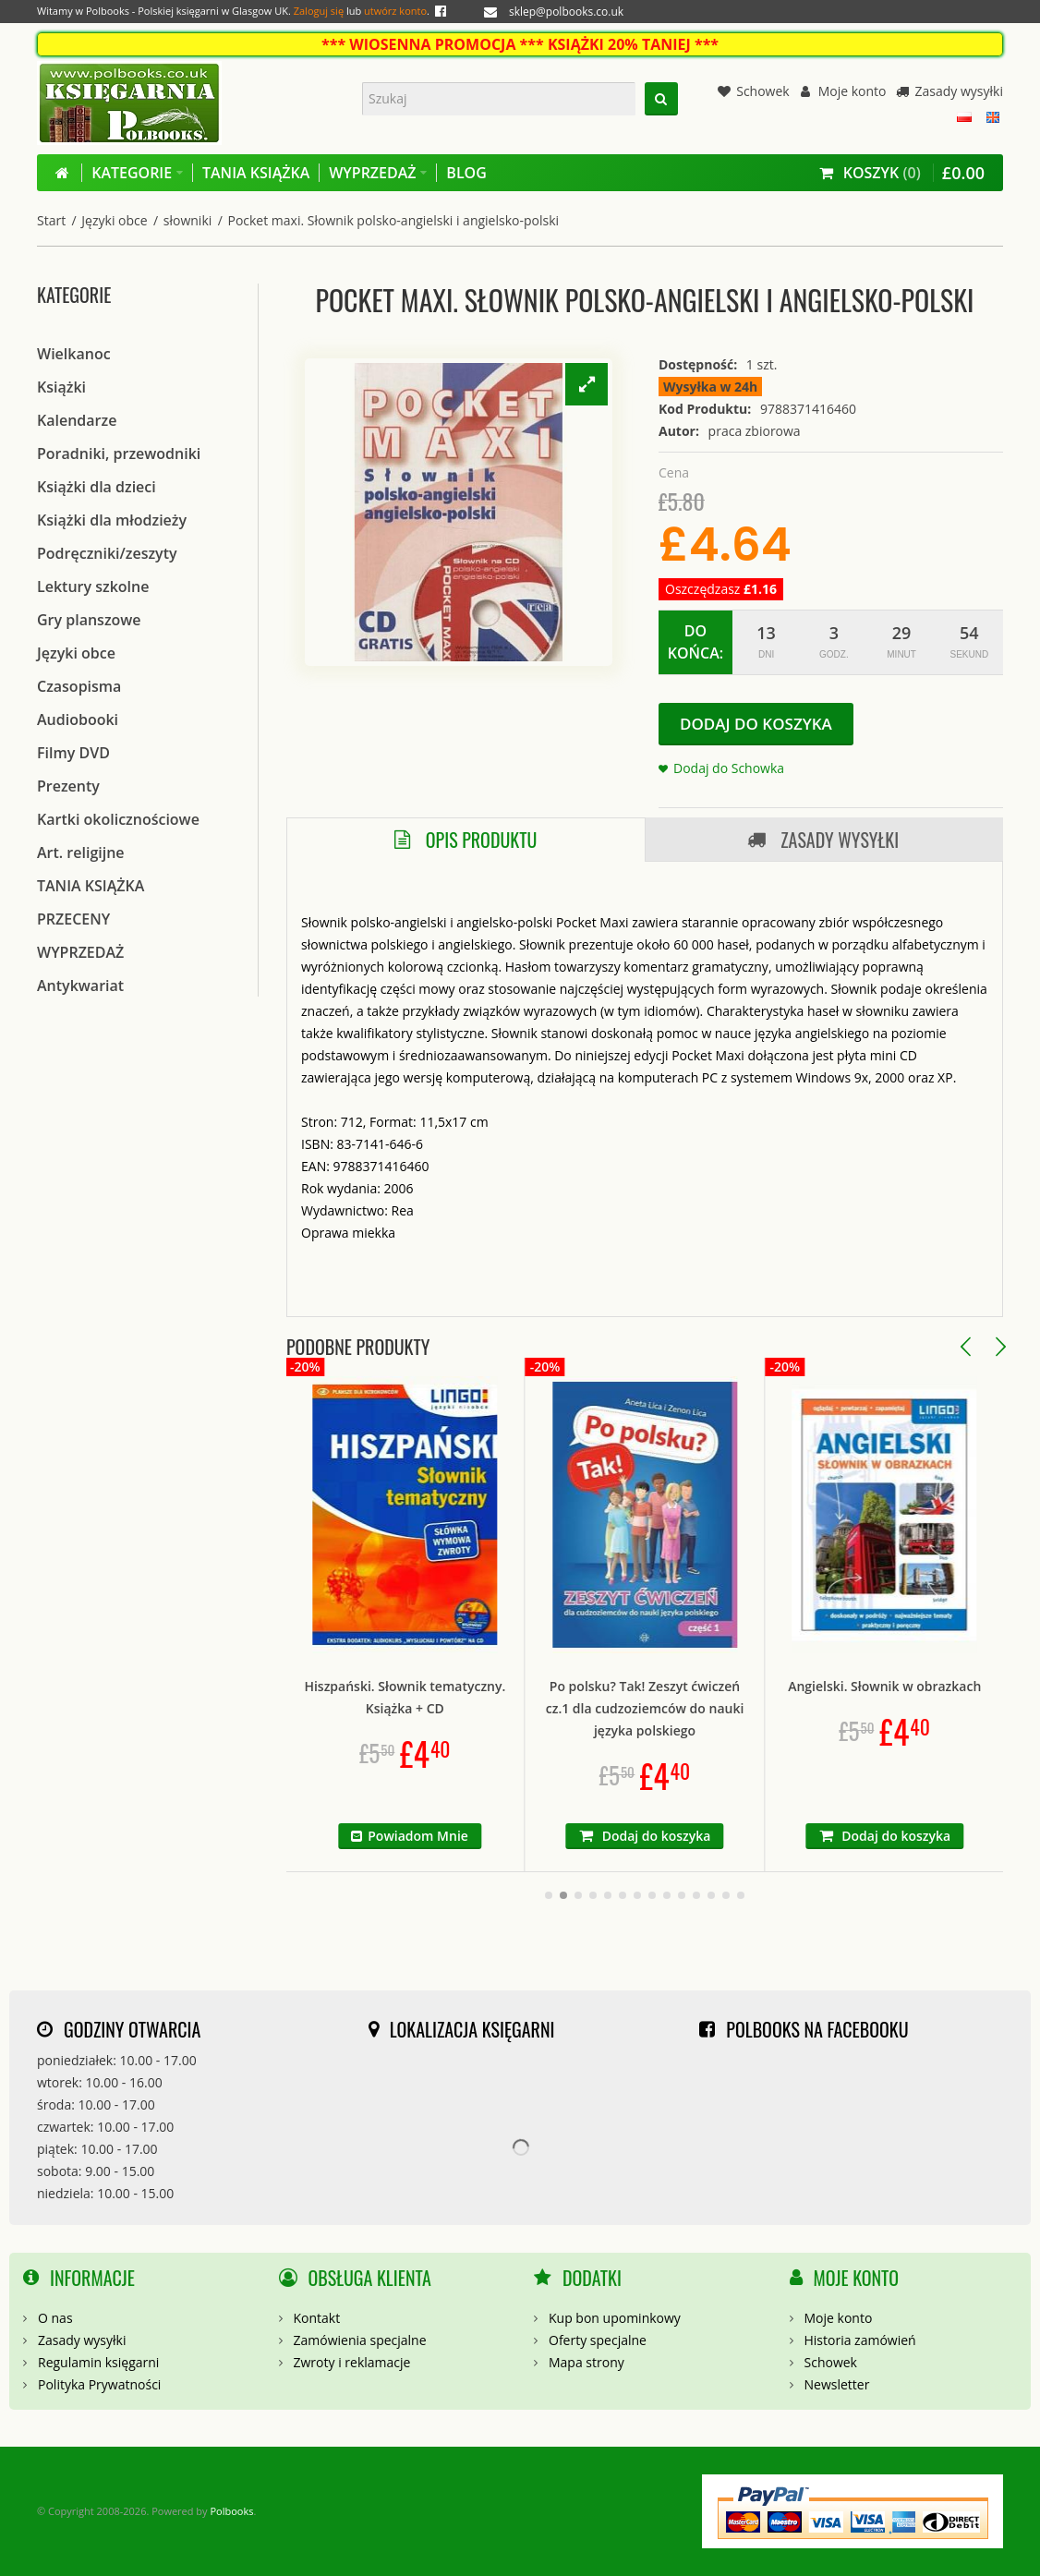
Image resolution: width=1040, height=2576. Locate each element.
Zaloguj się (319, 11)
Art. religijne (81, 852)
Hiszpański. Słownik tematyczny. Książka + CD (530, 1697)
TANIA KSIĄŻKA (90, 886)
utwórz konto (395, 11)
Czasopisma (79, 686)
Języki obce (114, 220)
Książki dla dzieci (96, 487)
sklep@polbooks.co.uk (566, 11)
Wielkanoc (74, 354)
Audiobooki (77, 719)
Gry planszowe (89, 620)
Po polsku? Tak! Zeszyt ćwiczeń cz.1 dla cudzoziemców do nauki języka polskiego (770, 1708)
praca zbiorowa (754, 431)
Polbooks (231, 2511)
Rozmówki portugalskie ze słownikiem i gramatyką (290, 1697)
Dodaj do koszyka (756, 723)
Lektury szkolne (93, 586)
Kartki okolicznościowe (118, 819)
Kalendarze (76, 420)
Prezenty (68, 786)
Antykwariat (80, 985)
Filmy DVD (73, 753)
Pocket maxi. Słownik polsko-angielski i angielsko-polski (393, 220)
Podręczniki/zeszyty (107, 553)
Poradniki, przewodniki (118, 453)
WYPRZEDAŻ (80, 952)
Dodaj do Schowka (728, 768)
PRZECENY (73, 919)
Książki (61, 387)
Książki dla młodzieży (112, 520)
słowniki (187, 220)
